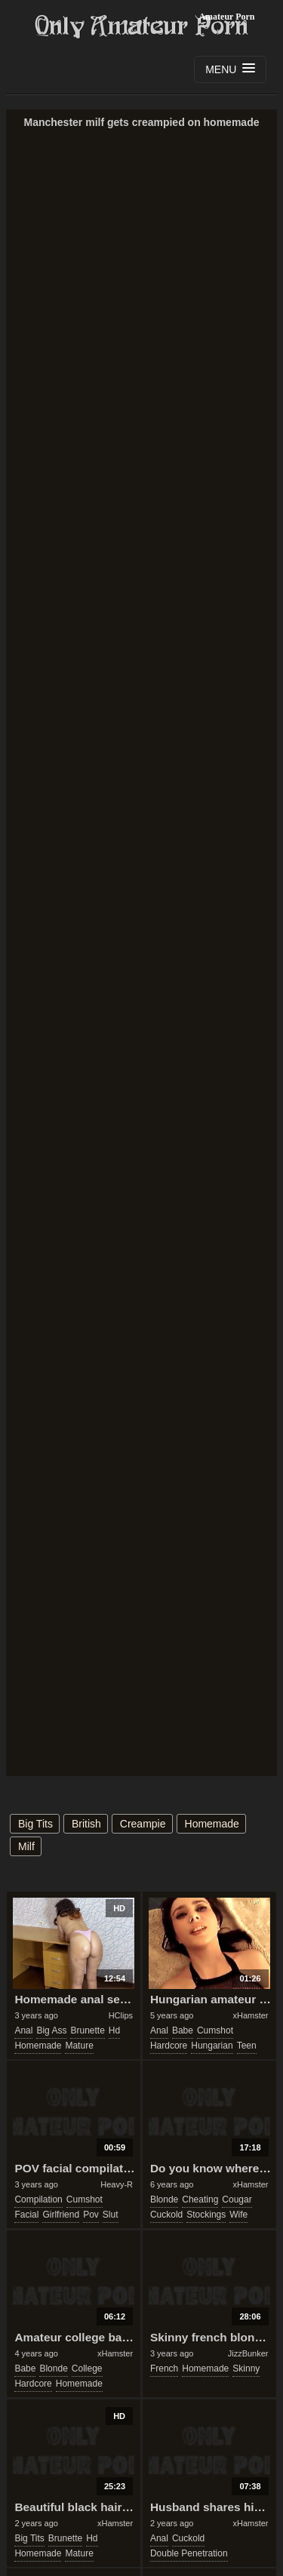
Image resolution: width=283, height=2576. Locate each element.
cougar (236, 2199)
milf (26, 1846)
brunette (87, 2030)
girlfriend (60, 2214)
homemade (212, 1824)
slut (110, 2214)
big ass (51, 2030)
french (164, 2368)
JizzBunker (248, 2353)
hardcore (168, 2045)
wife (238, 2214)
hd (114, 2030)
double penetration (189, 2553)
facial (26, 2214)
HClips (121, 2015)
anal (23, 2030)
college (87, 2368)
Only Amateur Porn (142, 26)
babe (182, 2030)
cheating (200, 2199)
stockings (206, 2214)
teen (247, 2045)
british (86, 1824)
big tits (35, 1824)
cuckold (166, 2214)
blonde (164, 2199)
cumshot (215, 2030)
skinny (246, 2368)
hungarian (211, 2045)
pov (91, 2214)
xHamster (250, 2015)
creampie (143, 1824)
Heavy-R (116, 2184)
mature (79, 2045)
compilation (38, 2199)
